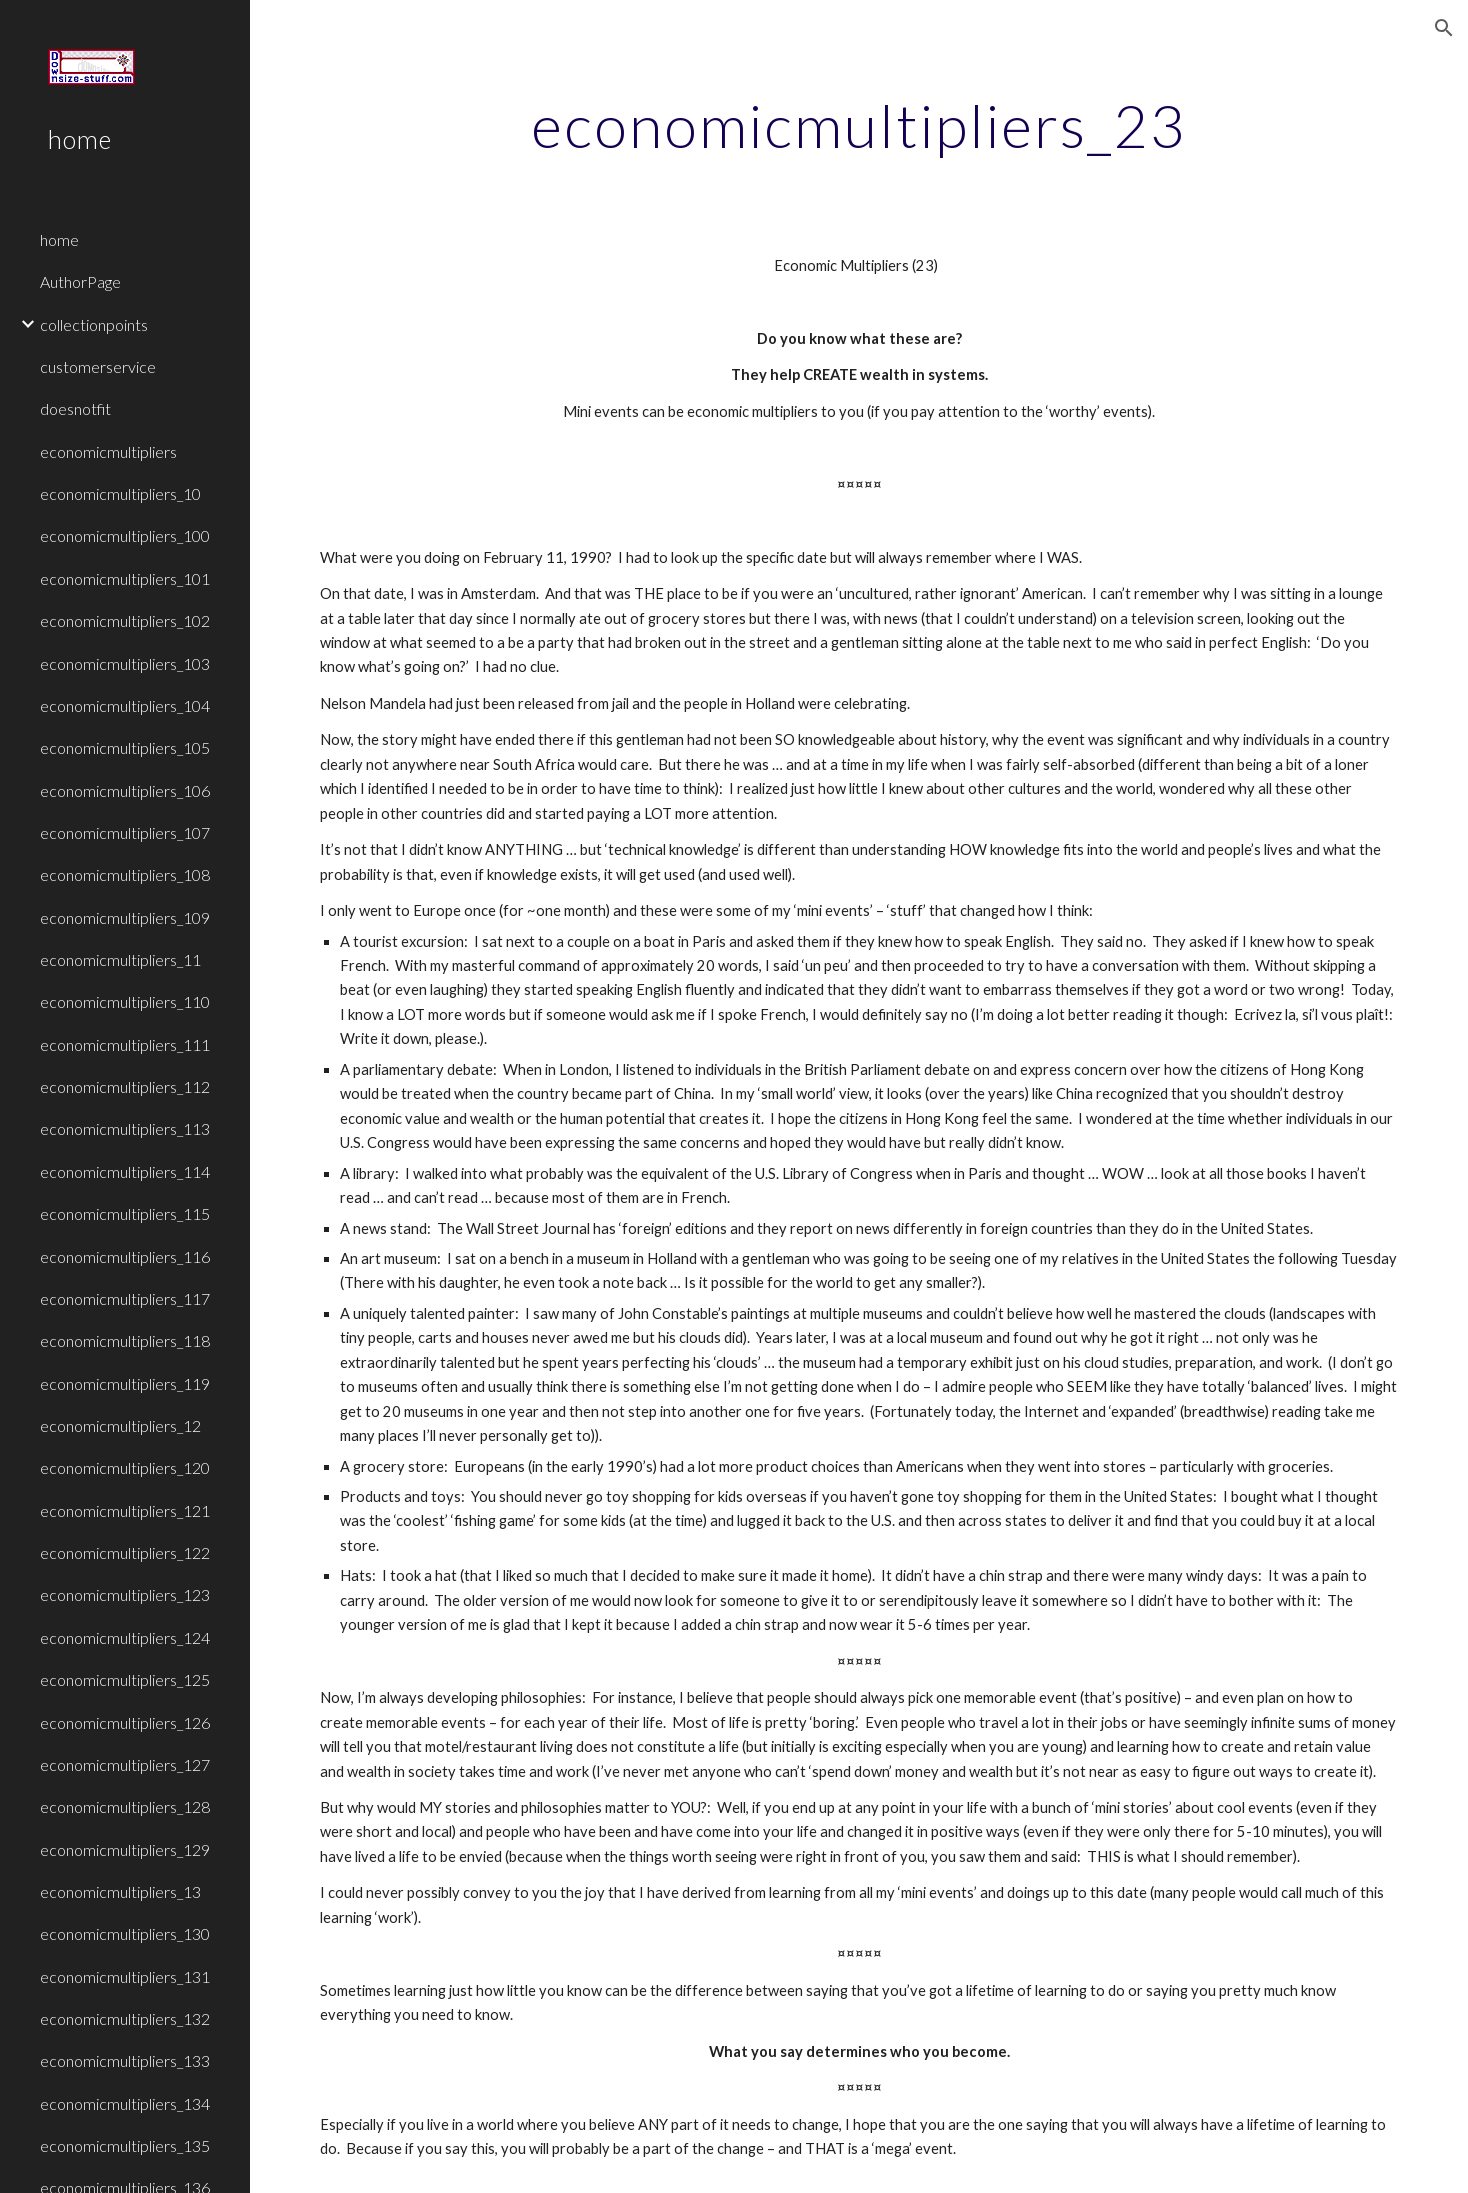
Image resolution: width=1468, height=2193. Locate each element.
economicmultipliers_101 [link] (125, 578)
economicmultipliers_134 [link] (125, 2103)
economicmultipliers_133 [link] (125, 2060)
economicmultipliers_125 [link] (125, 1679)
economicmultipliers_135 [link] (125, 2145)
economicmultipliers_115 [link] (125, 1213)
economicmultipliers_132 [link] (125, 2018)
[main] (859, 125)
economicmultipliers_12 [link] (120, 1425)
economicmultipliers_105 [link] (125, 747)
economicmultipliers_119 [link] (125, 1383)
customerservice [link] (98, 366)
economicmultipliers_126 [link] (125, 1722)
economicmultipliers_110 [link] (125, 1001)
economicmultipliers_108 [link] (125, 874)
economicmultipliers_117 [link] (125, 1298)
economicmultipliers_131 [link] (125, 1976)
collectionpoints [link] (94, 324)
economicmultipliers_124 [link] (125, 1637)
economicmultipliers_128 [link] (125, 1806)
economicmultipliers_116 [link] (125, 1256)
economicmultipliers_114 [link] (125, 1171)
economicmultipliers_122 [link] (125, 1552)
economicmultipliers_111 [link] (125, 1044)
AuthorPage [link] (80, 281)
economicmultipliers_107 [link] (125, 832)
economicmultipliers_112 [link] (125, 1086)
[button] (1444, 28)
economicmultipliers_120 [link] (125, 1467)
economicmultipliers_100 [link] (125, 535)
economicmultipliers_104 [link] (125, 705)
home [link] (59, 239)
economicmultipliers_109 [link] (125, 917)
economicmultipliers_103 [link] (125, 663)
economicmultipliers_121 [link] (125, 1510)
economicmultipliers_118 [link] (125, 1340)
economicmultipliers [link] (108, 451)
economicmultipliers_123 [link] (125, 1594)
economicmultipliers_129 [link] (125, 1849)
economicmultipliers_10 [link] (120, 493)
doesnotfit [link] (75, 408)
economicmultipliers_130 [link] (125, 1933)
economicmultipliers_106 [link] (125, 790)
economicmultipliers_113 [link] (125, 1128)
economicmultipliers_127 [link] (125, 1764)
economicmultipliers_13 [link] (120, 1891)
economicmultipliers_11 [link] (120, 959)
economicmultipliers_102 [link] (125, 620)
